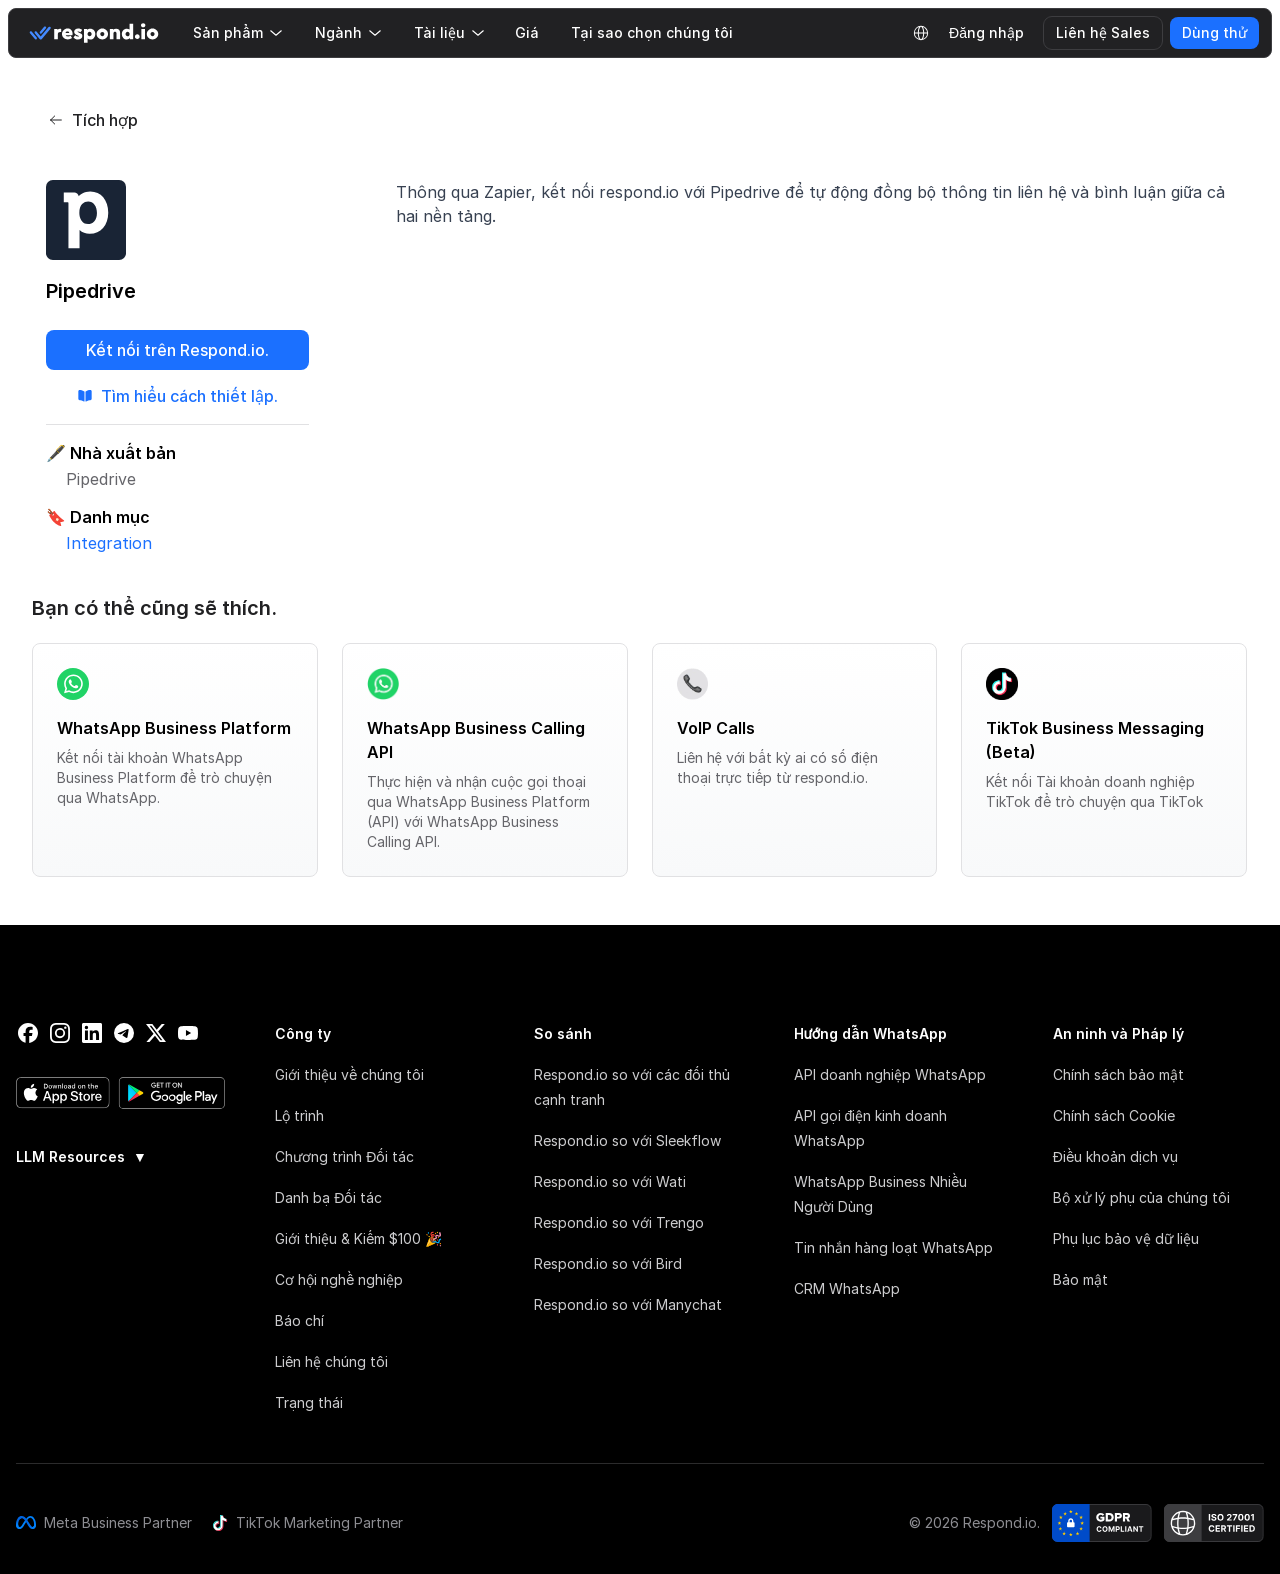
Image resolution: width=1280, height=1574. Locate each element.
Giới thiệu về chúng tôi (349, 1074)
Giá (527, 32)
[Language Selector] (921, 33)
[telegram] (124, 1033)
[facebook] (28, 1033)
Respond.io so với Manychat (628, 1304)
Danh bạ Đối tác (328, 1197)
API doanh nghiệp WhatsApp (890, 1074)
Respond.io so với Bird (608, 1263)
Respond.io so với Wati (610, 1181)
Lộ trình (299, 1115)
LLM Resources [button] (81, 1157)
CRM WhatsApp (847, 1288)
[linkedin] (92, 1033)
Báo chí (299, 1320)
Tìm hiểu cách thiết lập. (177, 396)
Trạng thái (309, 1402)
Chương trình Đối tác (344, 1156)
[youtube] (188, 1033)
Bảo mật (1080, 1279)
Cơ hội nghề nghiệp (339, 1279)
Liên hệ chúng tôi (331, 1361)
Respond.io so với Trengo (619, 1222)
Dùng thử (1214, 32)
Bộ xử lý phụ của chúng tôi (1141, 1197)
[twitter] (156, 1033)
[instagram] (60, 1033)
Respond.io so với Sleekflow (627, 1140)
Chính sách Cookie (1114, 1115)
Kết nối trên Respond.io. (177, 350)
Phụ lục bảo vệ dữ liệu (1126, 1238)
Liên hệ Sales (1103, 32)
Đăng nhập (986, 32)
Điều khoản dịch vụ (1115, 1156)
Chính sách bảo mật (1118, 1074)
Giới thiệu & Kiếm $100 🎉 (358, 1238)
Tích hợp (93, 120)
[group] (121, 1155)
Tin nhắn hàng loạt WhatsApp (893, 1247)
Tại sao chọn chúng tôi (652, 32)
